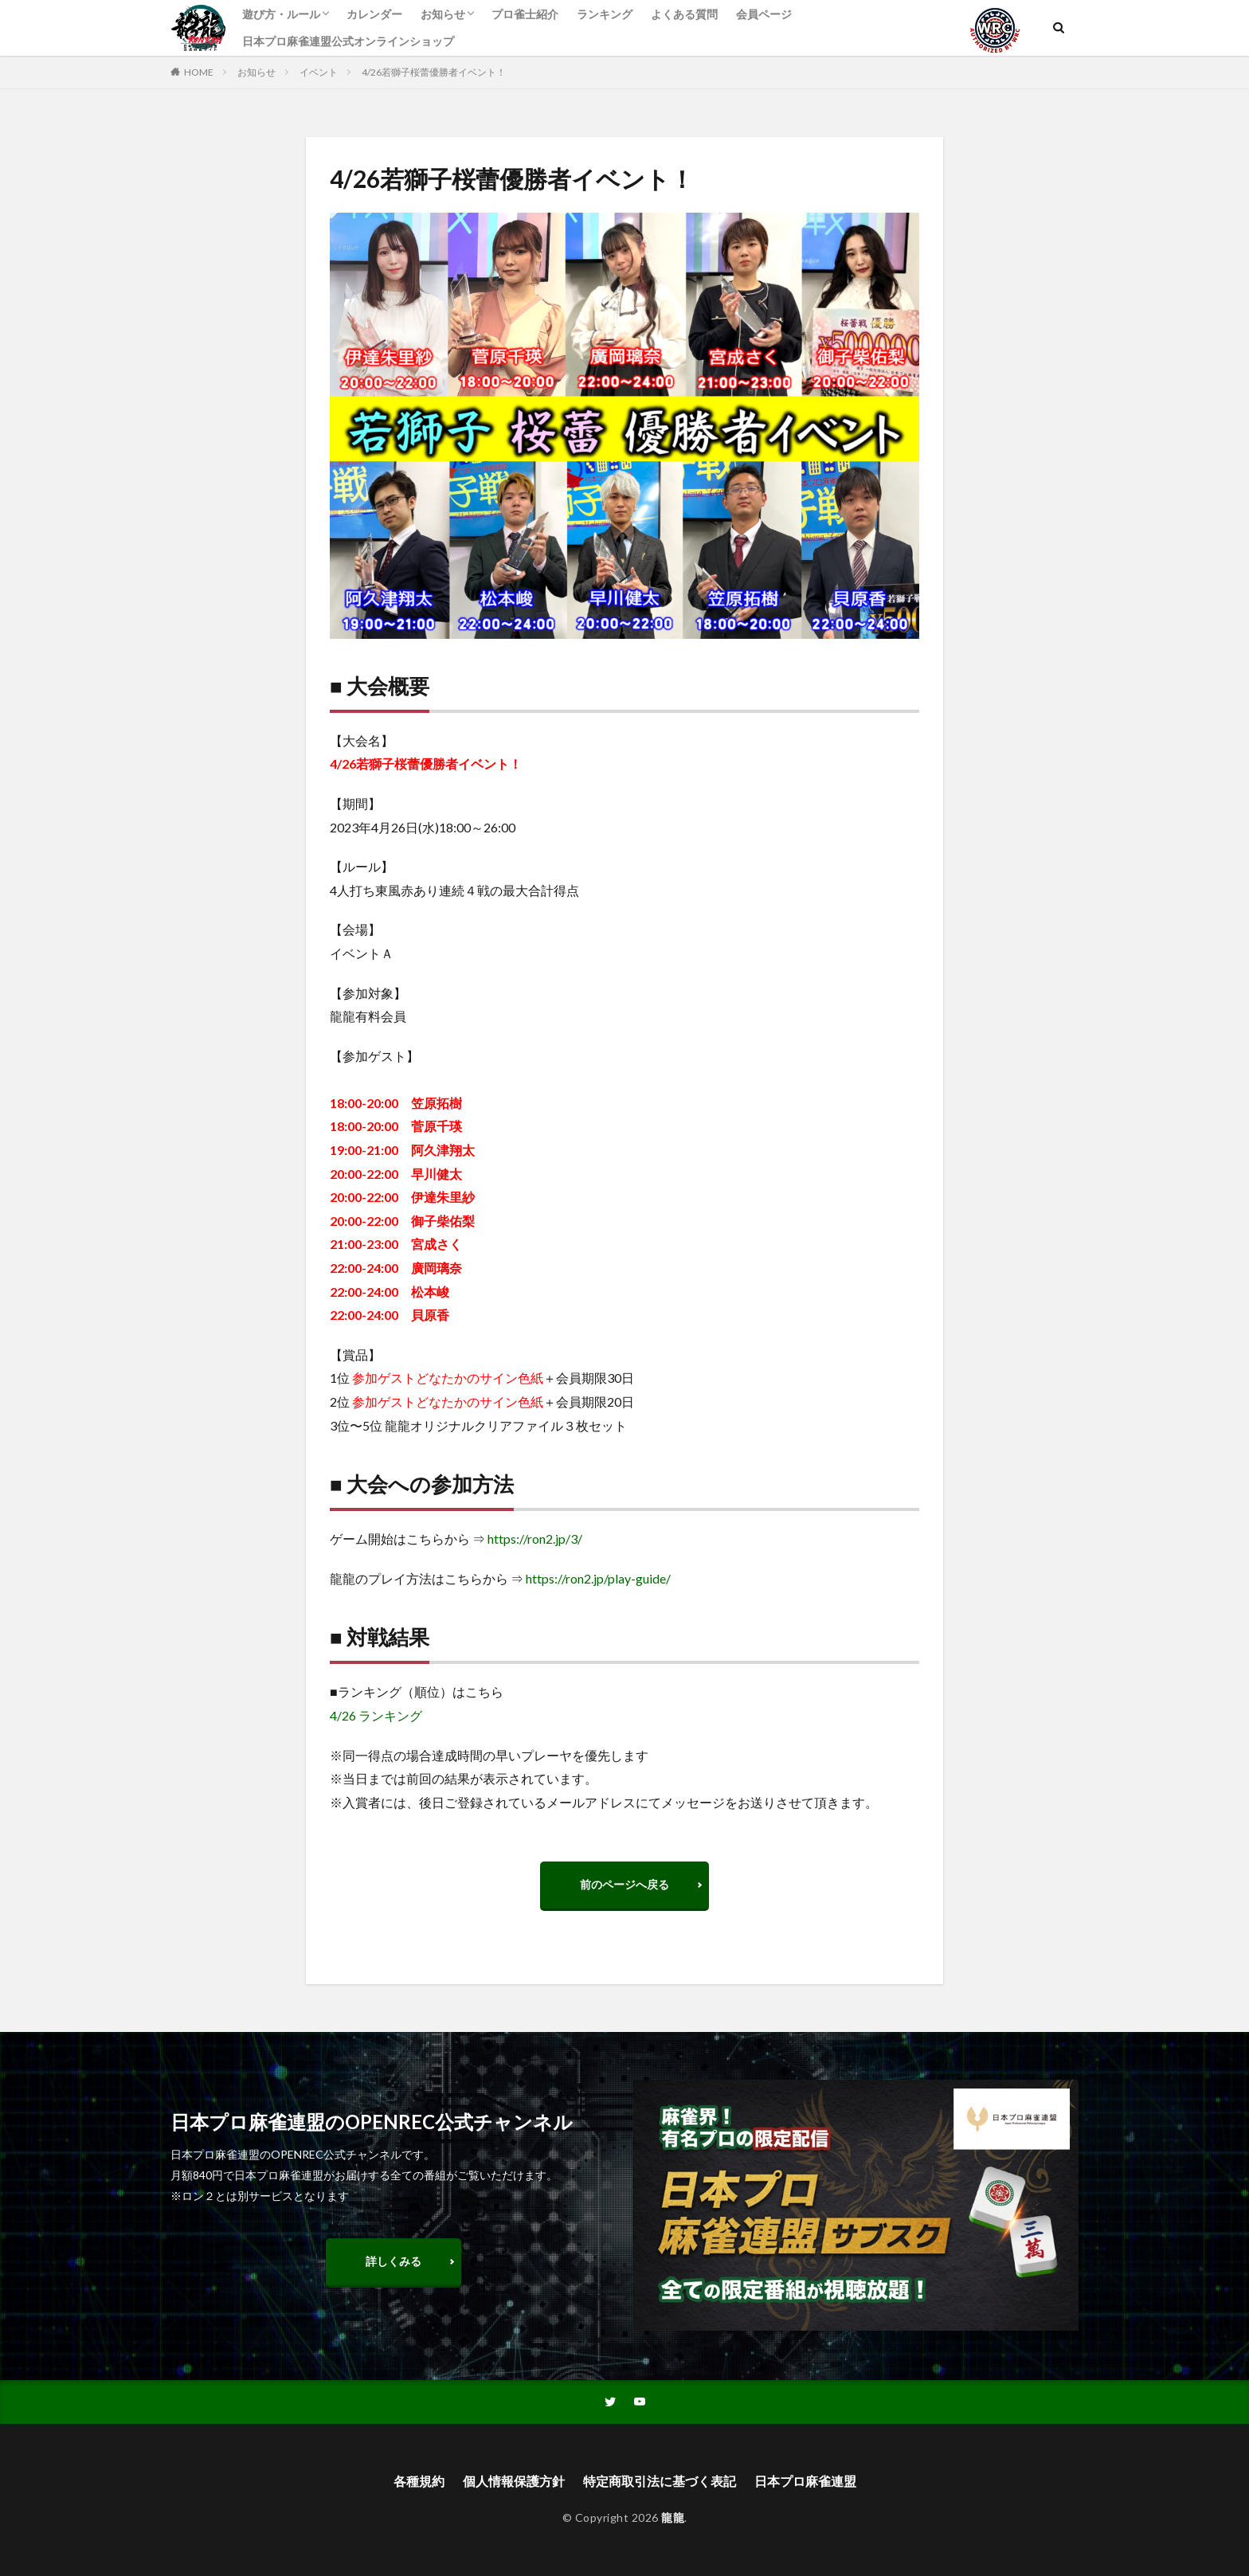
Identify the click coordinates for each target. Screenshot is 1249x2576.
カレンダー (374, 14)
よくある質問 (684, 14)
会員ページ (764, 14)
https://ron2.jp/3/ (534, 1538)
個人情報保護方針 (514, 2480)
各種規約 (418, 2480)
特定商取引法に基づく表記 (659, 2480)
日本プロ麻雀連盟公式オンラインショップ (348, 41)
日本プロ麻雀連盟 (805, 2480)
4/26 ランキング (376, 1715)
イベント (319, 72)
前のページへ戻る (624, 1884)
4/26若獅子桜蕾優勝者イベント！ (434, 72)
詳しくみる (393, 2261)
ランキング (604, 14)
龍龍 (672, 2517)
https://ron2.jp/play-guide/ (598, 1578)
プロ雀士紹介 (524, 14)
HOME (198, 72)
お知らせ (443, 14)
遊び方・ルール (281, 14)
